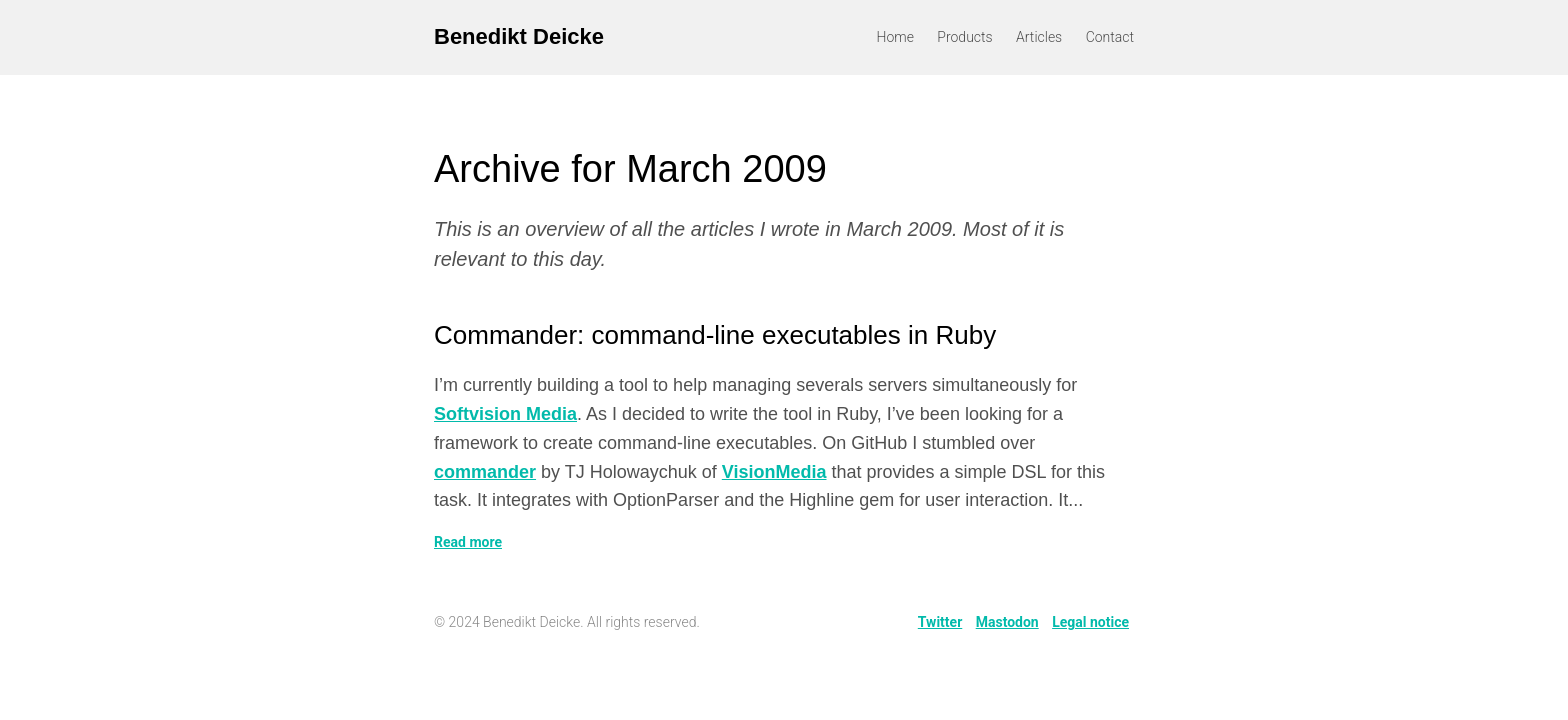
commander (485, 472)
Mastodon (1007, 622)
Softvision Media (505, 414)
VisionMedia (774, 472)
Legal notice (1090, 622)
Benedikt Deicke (519, 36)
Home (895, 37)
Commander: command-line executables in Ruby (715, 335)
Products (964, 37)
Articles (1039, 37)
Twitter (940, 622)
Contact (1110, 37)
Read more (468, 542)
